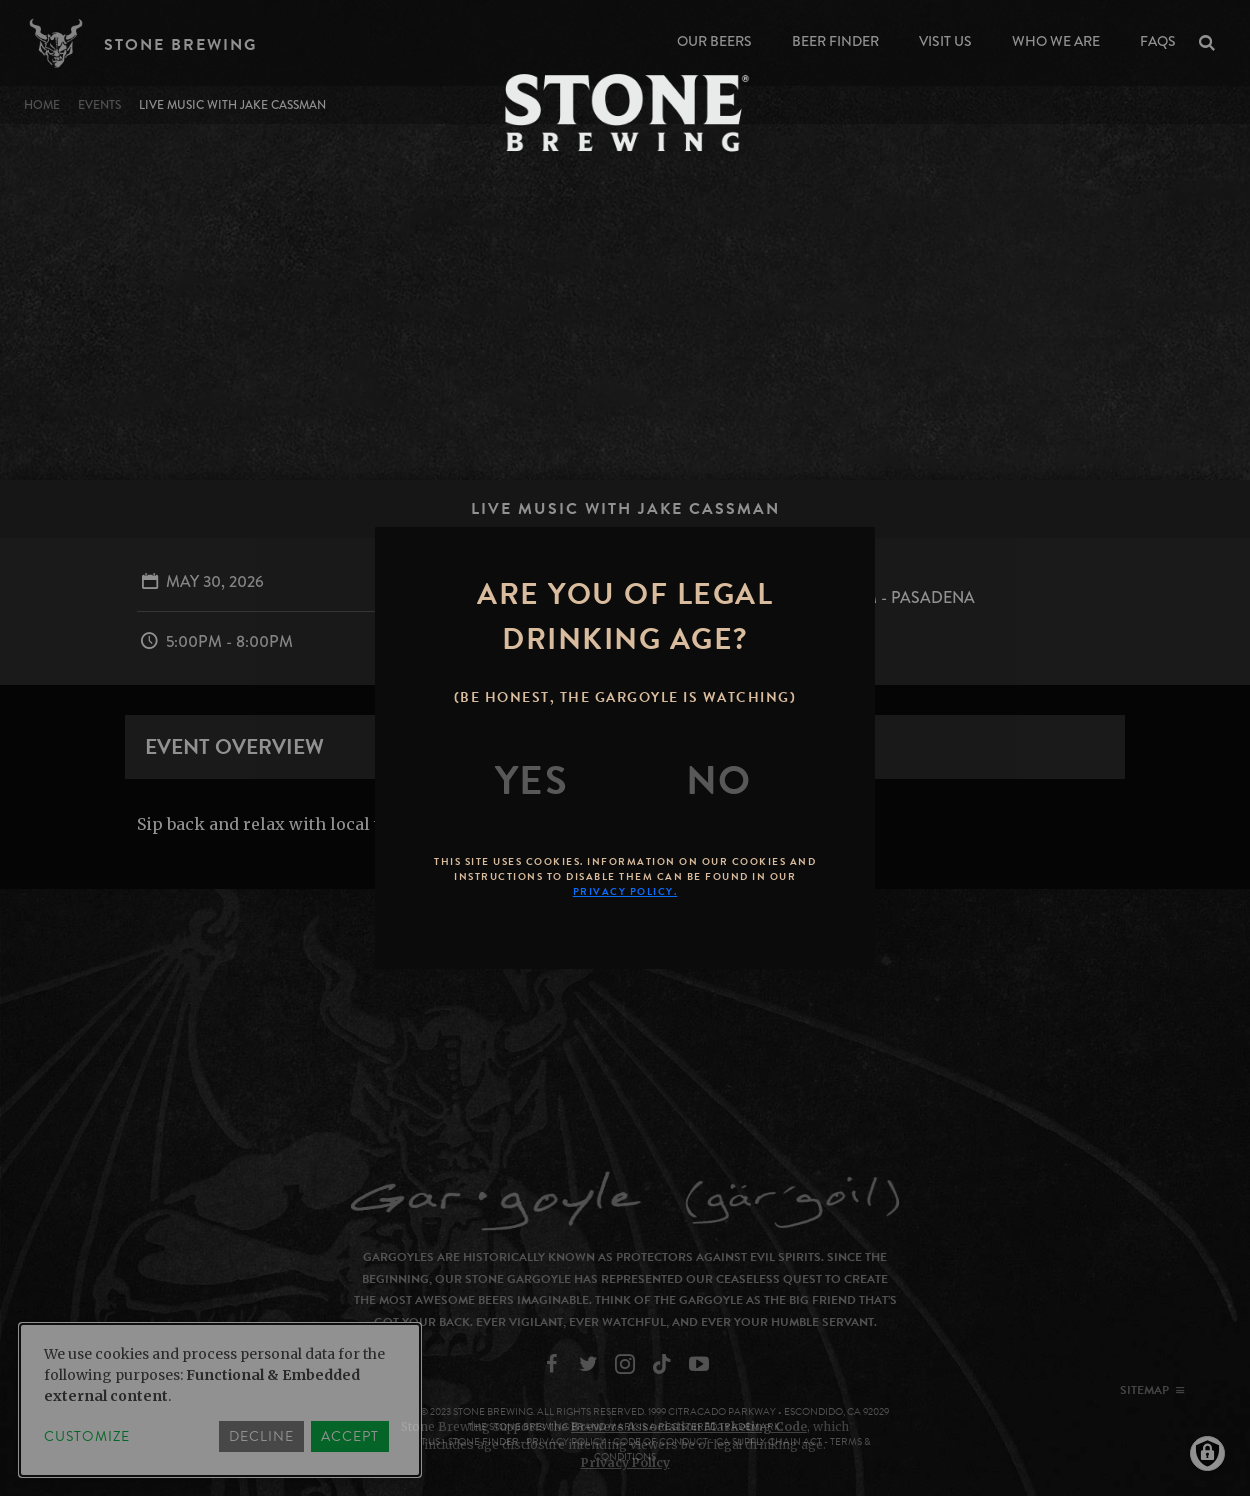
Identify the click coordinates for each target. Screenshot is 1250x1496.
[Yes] (532, 781)
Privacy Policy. (625, 891)
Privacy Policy (625, 1462)
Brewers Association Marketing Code (689, 1426)
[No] (719, 781)
